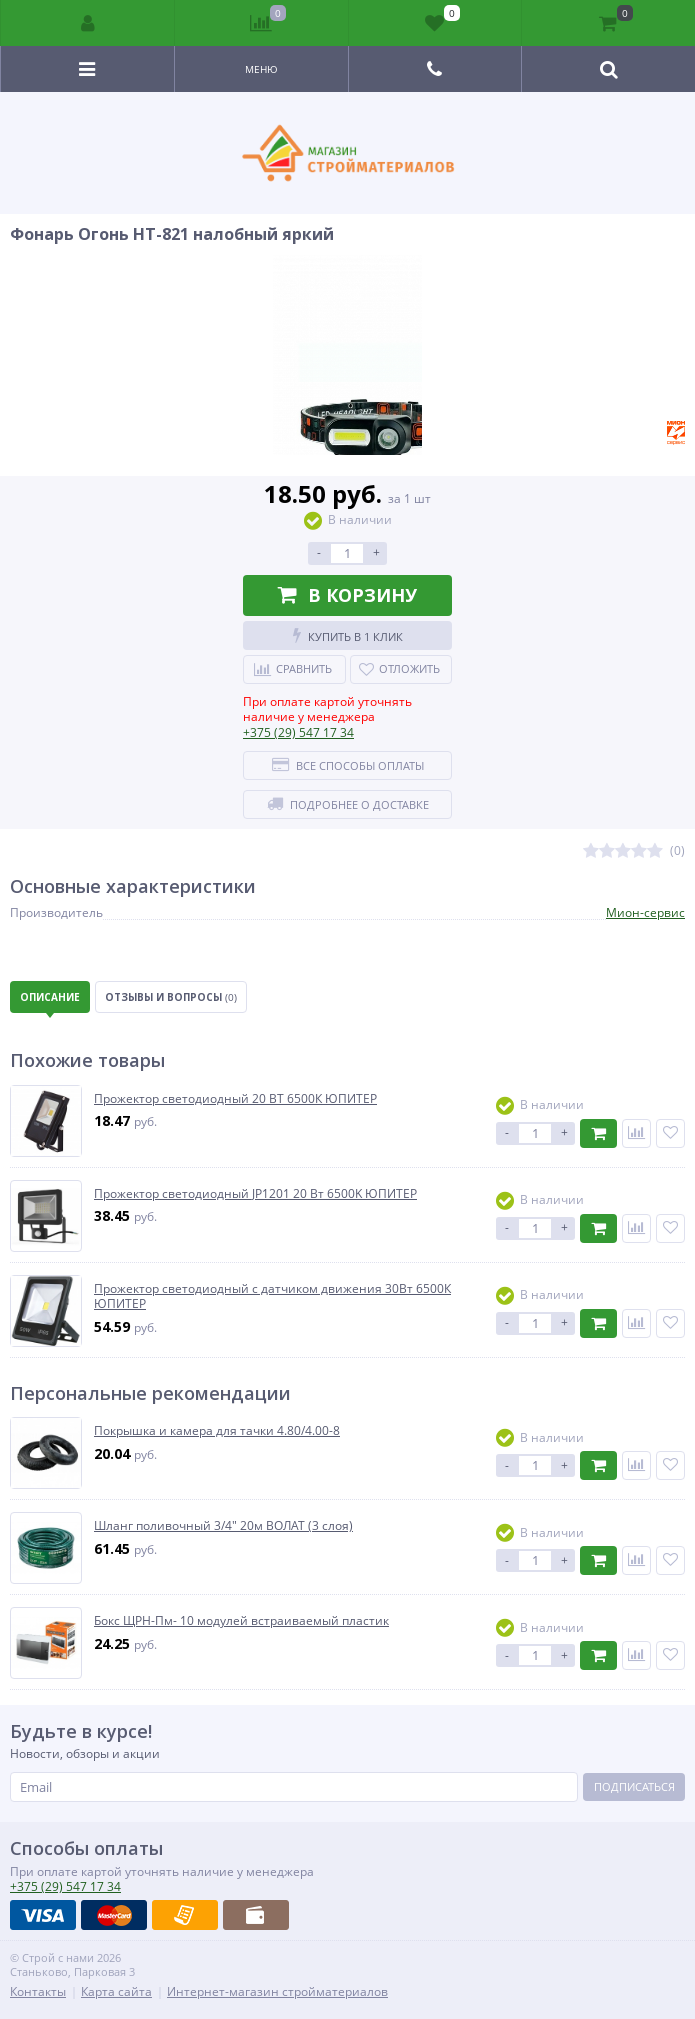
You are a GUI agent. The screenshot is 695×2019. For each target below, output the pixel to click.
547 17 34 (298, 732)
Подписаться (634, 1786)
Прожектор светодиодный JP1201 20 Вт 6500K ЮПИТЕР (255, 1194)
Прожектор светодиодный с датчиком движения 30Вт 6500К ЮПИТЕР (272, 1296)
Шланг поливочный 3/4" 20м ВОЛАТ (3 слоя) (223, 1526)
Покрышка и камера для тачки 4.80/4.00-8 (217, 1431)
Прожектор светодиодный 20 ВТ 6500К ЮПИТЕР (235, 1099)
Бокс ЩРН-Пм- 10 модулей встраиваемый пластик (241, 1621)
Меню (261, 69)
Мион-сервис (645, 912)
